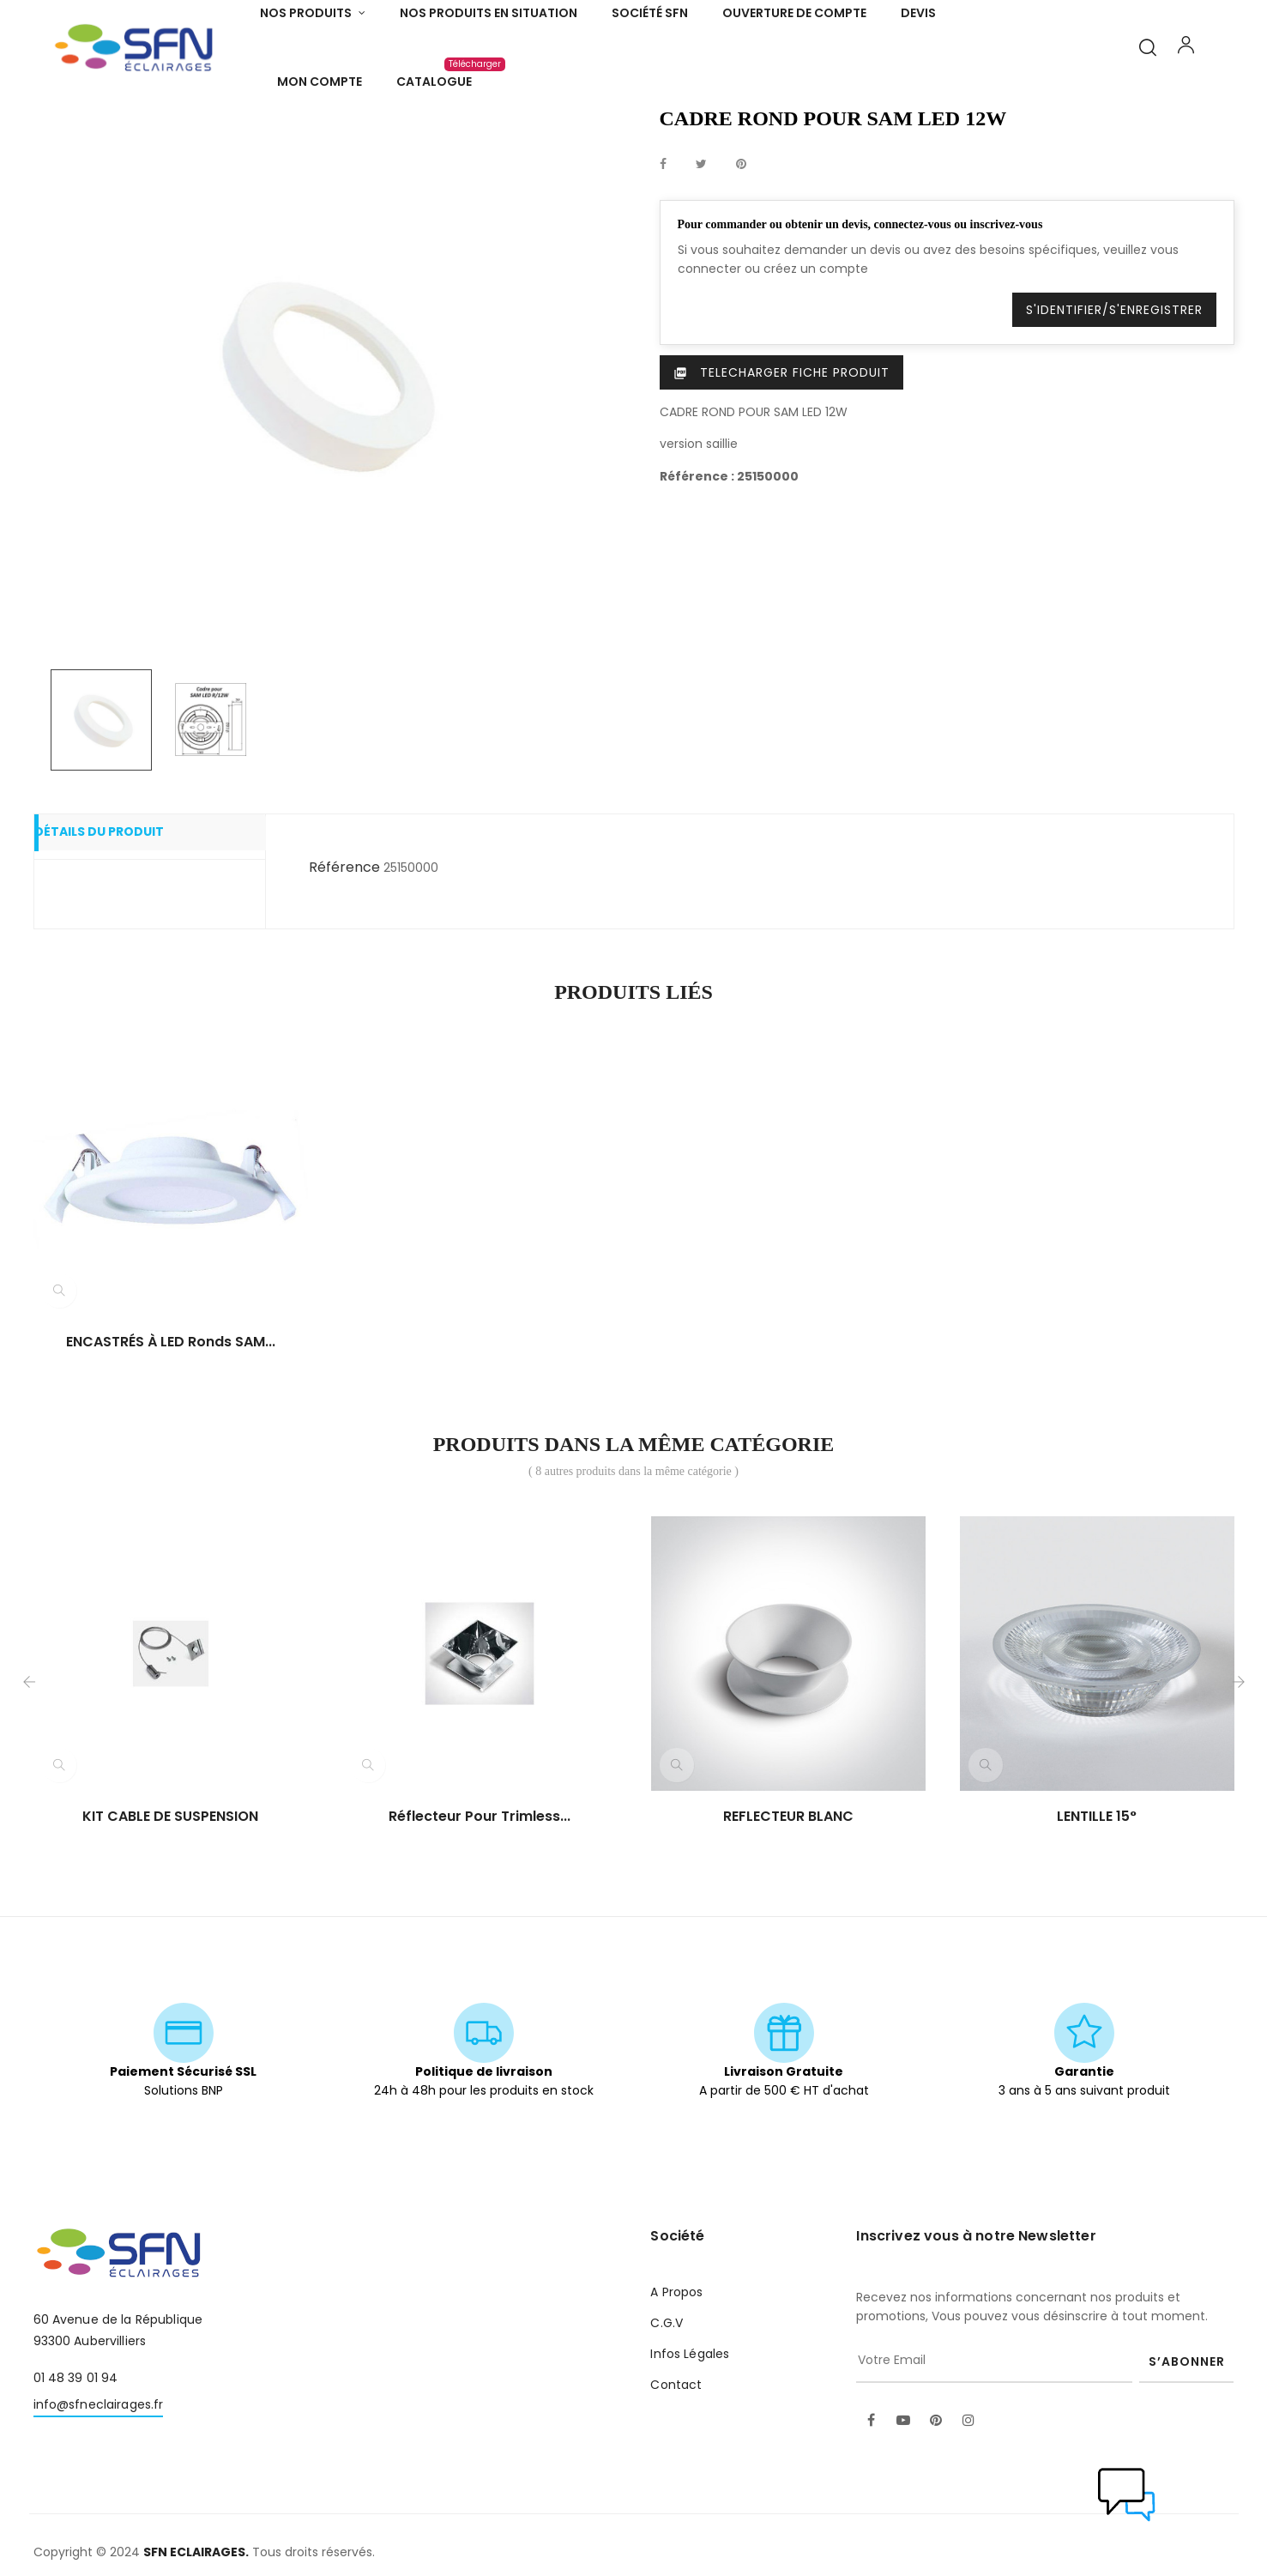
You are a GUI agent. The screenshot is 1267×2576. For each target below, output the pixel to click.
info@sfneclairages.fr (98, 2498)
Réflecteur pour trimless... (479, 1911)
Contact (676, 2479)
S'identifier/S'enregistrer (1114, 404)
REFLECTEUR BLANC (788, 1911)
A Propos (676, 2386)
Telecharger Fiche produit (781, 466)
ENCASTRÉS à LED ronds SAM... (170, 1436)
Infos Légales (689, 2448)
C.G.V (666, 2417)
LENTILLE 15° (1097, 1911)
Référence (344, 961)
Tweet (701, 259)
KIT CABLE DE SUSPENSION (170, 1911)
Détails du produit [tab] (123, 928)
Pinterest (741, 259)
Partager (663, 259)
